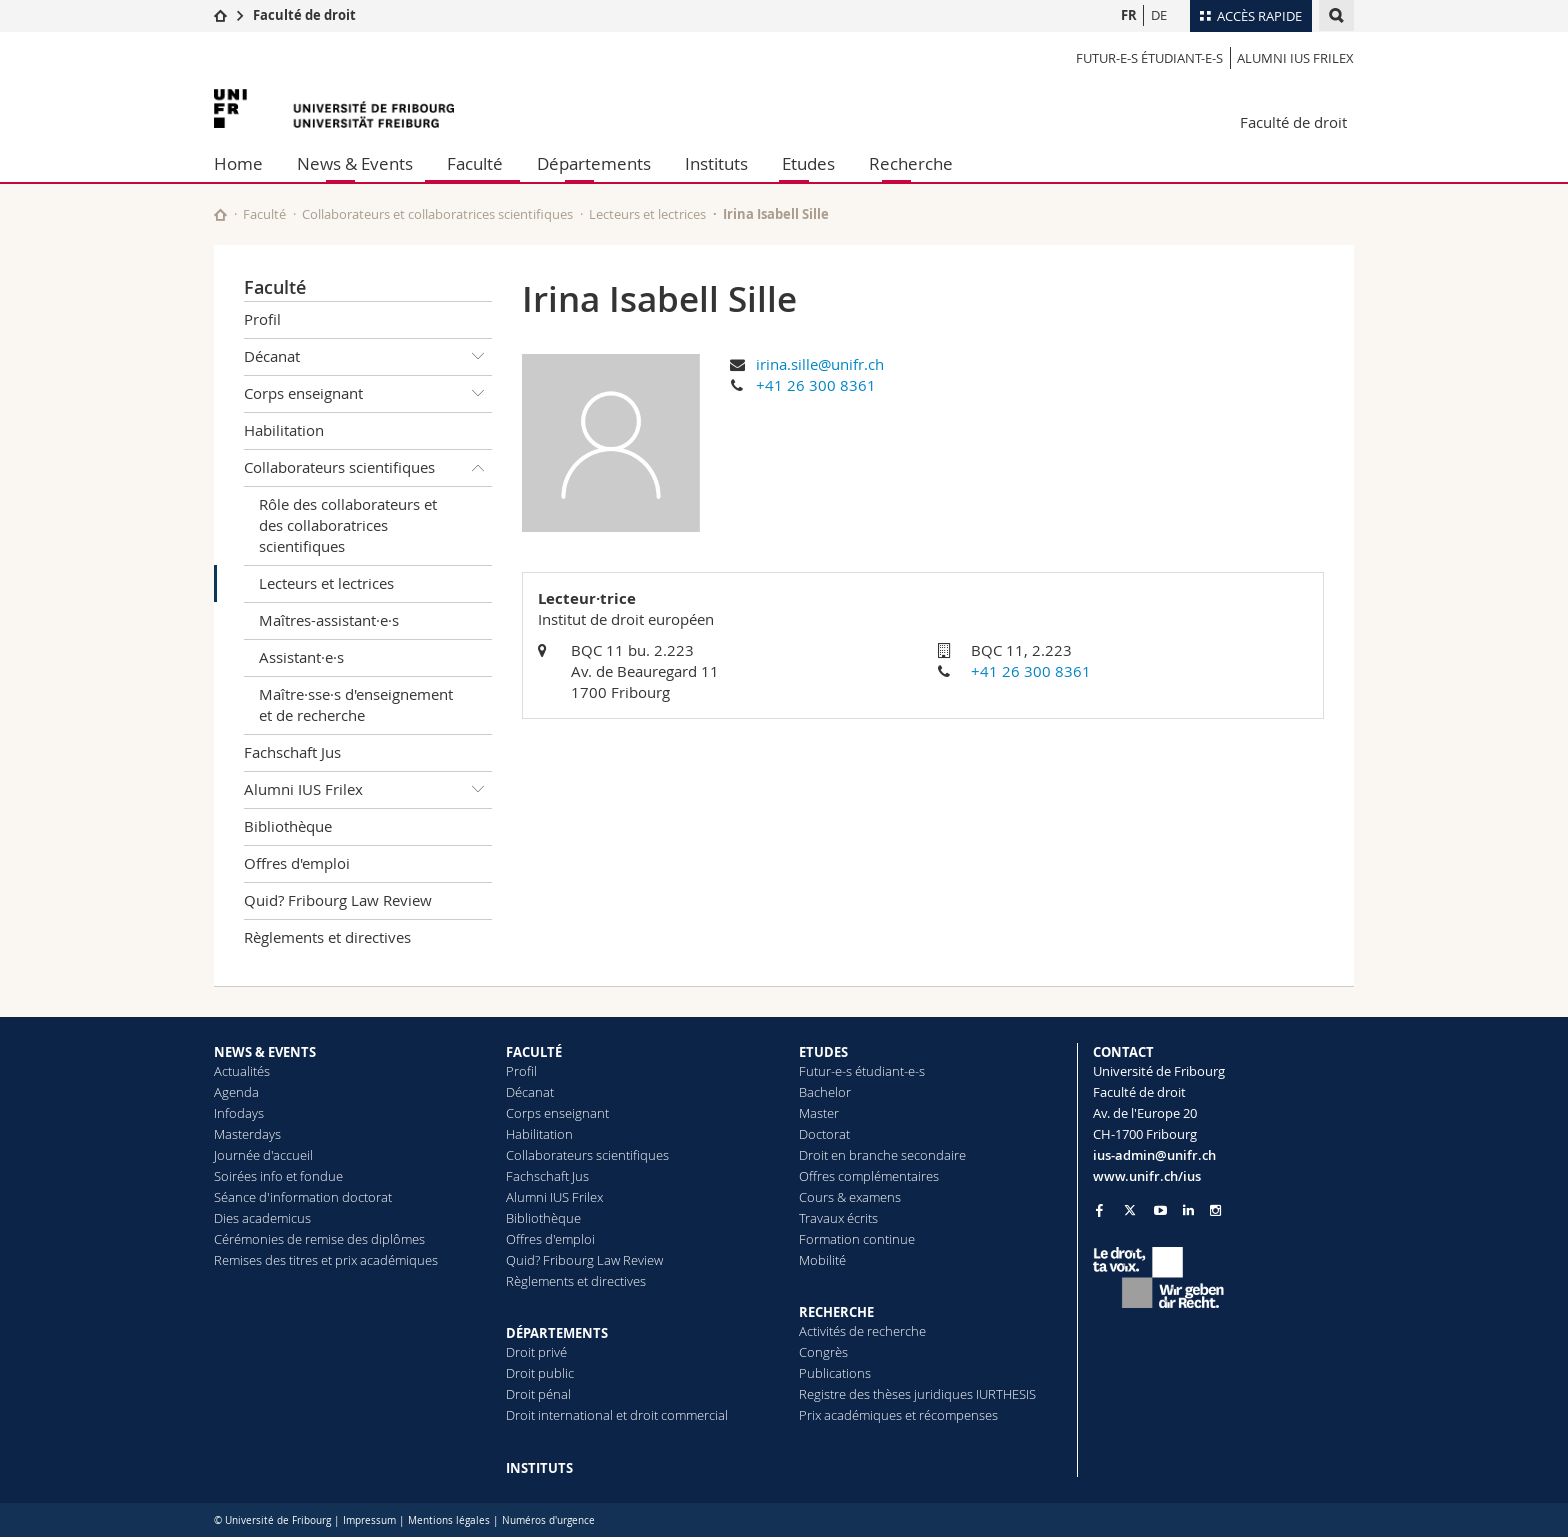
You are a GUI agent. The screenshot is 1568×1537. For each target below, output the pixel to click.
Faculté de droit (304, 15)
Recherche (911, 163)
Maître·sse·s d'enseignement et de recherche (356, 704)
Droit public (540, 1373)
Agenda (236, 1092)
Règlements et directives (327, 937)
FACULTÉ (534, 1052)
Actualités (242, 1071)
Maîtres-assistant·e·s (329, 620)
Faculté (475, 163)
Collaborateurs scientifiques (368, 468)
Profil (262, 319)
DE (1159, 15)
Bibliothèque (288, 826)
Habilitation (284, 430)
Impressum (369, 1520)
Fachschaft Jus (292, 752)
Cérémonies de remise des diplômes (319, 1239)
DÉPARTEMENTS (557, 1333)
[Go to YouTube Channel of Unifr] (1160, 1210)
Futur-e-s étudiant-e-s (1149, 58)
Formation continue (857, 1239)
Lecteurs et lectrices (647, 214)
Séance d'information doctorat (303, 1197)
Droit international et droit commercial (617, 1415)
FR (1129, 15)
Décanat (368, 357)
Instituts (716, 163)
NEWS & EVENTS (265, 1052)
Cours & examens (850, 1197)
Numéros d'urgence (548, 1520)
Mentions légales (449, 1520)
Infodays (239, 1113)
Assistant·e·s (301, 657)
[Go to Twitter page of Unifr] (1130, 1210)
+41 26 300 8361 (816, 385)
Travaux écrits (838, 1218)
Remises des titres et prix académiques (326, 1260)
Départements (594, 163)
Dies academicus (262, 1218)
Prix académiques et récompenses (898, 1415)
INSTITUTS (539, 1468)
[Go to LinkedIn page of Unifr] (1188, 1210)
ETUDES (823, 1052)
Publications (835, 1373)
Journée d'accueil (263, 1155)
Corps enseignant (368, 394)
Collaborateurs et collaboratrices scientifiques (437, 214)
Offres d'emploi (297, 863)
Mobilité (822, 1260)
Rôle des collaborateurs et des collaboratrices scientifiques (348, 525)
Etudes (808, 163)
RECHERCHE (836, 1312)
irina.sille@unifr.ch (820, 364)
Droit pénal (538, 1394)
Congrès (823, 1352)
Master (819, 1113)
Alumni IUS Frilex (1295, 58)
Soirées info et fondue (278, 1176)
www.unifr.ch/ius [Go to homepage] (1147, 1176)
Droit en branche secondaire (882, 1155)
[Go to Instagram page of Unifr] (1215, 1210)
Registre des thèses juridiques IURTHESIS (917, 1394)
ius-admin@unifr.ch (1154, 1155)
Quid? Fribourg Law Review (338, 900)
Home (238, 163)
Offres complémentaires (869, 1176)
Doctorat (824, 1134)
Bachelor (825, 1092)
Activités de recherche (862, 1331)
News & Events (355, 163)
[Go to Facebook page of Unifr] (1099, 1210)
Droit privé (536, 1352)
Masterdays (247, 1134)
